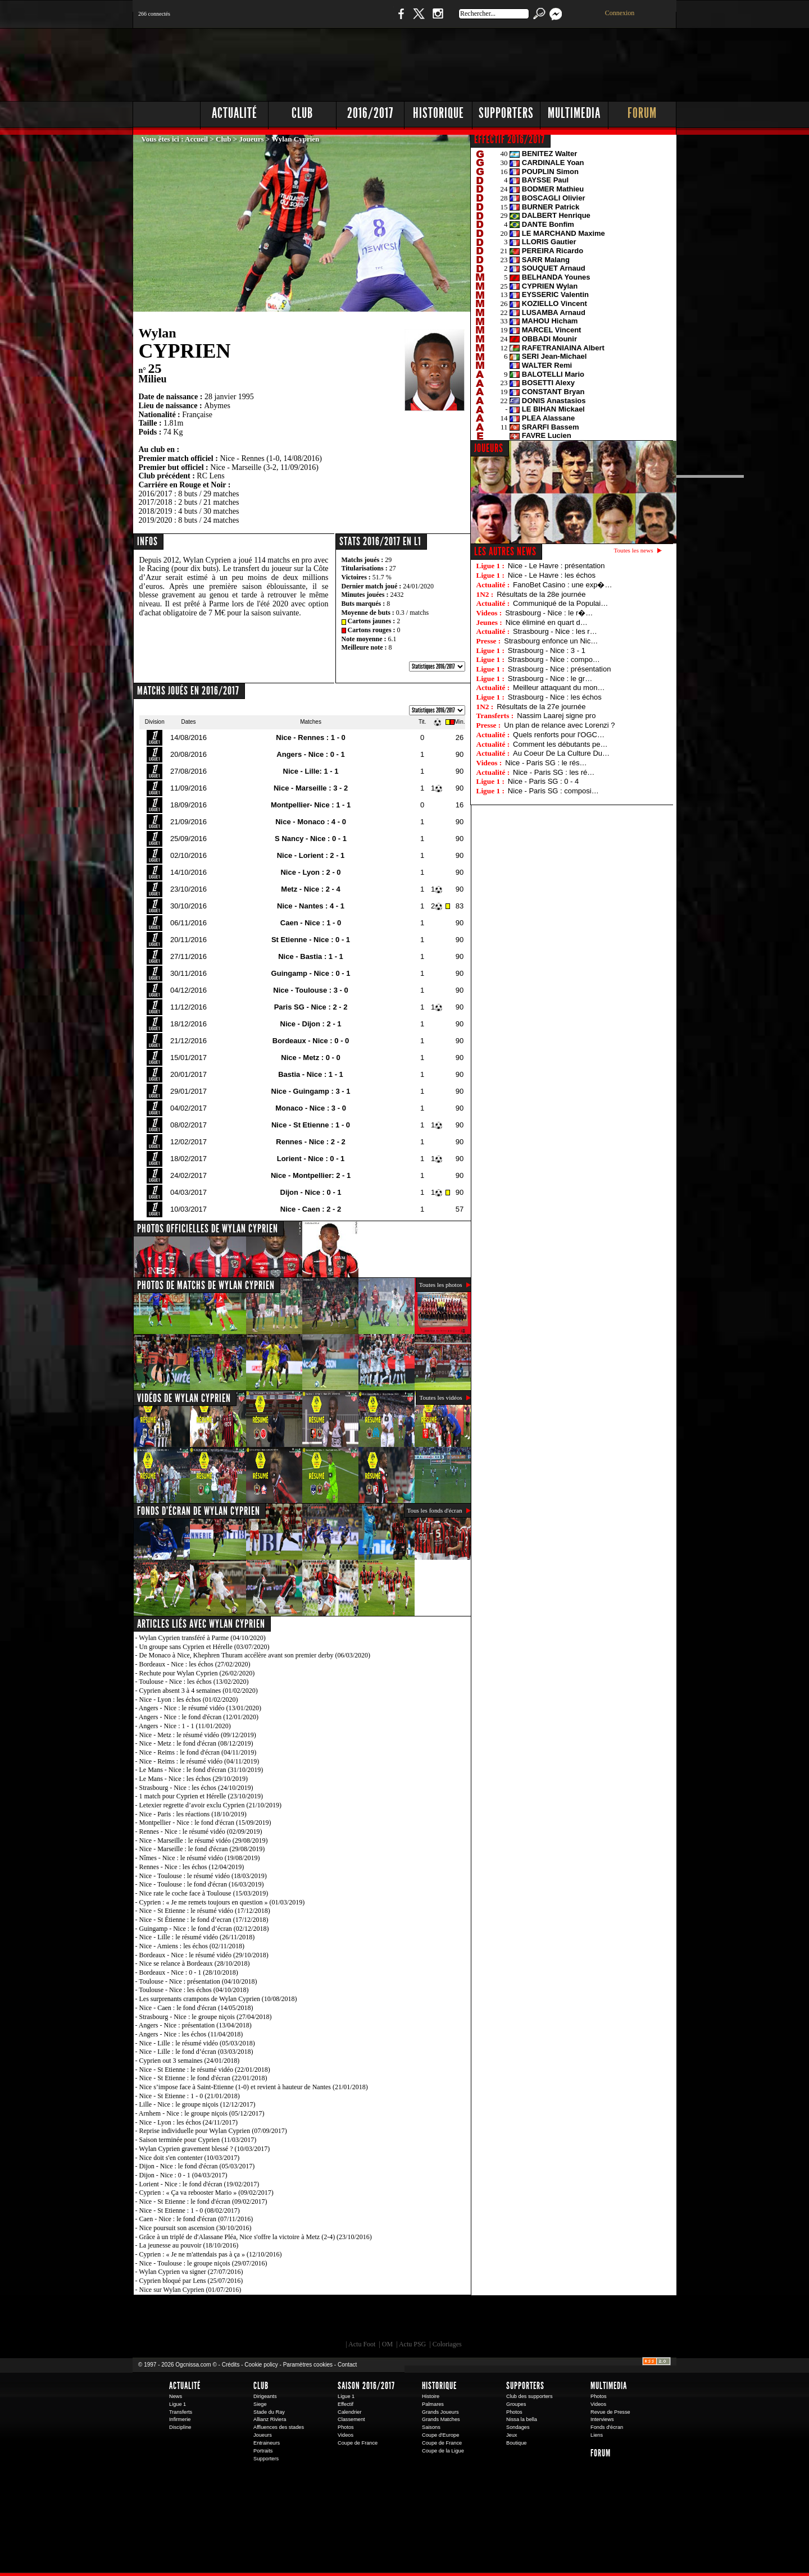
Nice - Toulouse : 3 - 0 (310, 990)
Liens (596, 2435)
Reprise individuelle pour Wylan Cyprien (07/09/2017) (213, 2131)
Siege (260, 2404)
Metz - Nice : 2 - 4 (310, 889)
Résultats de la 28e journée (541, 594)
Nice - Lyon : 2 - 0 (310, 872)
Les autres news (505, 551)
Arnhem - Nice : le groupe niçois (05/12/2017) (202, 2113)
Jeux (511, 2435)
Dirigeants (265, 2396)
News (175, 2396)
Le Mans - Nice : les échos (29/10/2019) (193, 1779)
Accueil (196, 139)
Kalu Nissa (561, 2320)
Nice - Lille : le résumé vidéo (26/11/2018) (197, 1937)
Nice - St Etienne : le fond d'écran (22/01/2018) (203, 2078)
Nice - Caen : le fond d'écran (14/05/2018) (196, 2008)
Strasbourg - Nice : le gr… (550, 678)
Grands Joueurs (440, 2412)
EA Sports (261, 2320)
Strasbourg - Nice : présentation (559, 669)
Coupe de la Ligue (443, 2451)
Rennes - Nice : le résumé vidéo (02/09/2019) (200, 1831)
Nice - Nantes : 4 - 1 (310, 906)
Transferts (180, 2412)
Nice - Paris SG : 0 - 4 (543, 781)
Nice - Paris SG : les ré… (553, 772)
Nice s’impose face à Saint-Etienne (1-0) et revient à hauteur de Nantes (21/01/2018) (253, 2087)
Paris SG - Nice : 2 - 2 (311, 1007)
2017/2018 (155, 502)
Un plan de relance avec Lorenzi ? (559, 725)
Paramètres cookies (308, 2365)
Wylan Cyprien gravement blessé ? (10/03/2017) (204, 2149)
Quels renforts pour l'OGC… (559, 734)
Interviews (602, 2419)
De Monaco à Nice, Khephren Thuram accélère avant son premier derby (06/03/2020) (255, 1655)
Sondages (518, 2427)
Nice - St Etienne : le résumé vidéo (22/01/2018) (204, 2069)
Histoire (430, 2396)
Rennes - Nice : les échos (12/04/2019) (191, 1867)
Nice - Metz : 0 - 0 (310, 1057)
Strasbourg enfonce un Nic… (551, 641)
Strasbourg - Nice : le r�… (549, 613)
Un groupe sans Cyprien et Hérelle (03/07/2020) (204, 1647)
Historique (438, 113)
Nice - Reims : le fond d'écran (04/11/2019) (198, 1752)
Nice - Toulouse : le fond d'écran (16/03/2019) (201, 1884)
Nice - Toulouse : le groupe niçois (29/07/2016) (203, 2263)
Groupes (516, 2404)
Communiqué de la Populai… (560, 603)
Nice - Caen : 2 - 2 (310, 1209)
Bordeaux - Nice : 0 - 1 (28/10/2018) (188, 1972)
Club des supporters (529, 2396)
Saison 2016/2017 (366, 2385)
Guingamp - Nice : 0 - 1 (311, 973)
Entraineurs (266, 2443)
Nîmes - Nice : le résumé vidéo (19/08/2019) (199, 1858)
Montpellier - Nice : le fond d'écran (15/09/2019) (205, 1822)
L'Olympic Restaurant (410, 2320)
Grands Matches (441, 2419)
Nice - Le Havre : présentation (556, 565)
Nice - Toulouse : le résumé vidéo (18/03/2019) (203, 1876)
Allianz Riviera (269, 2419)
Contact (347, 2365)
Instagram (437, 19)
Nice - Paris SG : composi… (553, 791)
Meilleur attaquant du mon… (559, 687)
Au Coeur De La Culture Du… (561, 753)
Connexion (620, 13)
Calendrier (350, 2412)
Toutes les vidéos (440, 1397)
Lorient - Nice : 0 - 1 (311, 1158)
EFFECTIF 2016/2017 (509, 139)
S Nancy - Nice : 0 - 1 (311, 838)
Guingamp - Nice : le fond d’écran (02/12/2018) (204, 1929)
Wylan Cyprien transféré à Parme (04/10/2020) (202, 1638)
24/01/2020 (418, 586)
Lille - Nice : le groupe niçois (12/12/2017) (197, 2104)
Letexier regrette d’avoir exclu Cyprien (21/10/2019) (210, 1805)
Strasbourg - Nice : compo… (554, 659)
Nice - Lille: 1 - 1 (311, 771)
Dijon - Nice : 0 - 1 (311, 1192)
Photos (346, 2427)
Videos (345, 2435)
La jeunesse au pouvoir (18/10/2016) (189, 2245)
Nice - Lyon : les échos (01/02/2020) (188, 1699)
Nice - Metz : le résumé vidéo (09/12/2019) (197, 1735)
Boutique (364, 19)
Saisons (431, 2427)
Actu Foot (361, 2344)
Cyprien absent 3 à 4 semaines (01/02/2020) (198, 1691)
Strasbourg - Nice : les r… (555, 631)
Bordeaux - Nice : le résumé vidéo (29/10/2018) (204, 1955)
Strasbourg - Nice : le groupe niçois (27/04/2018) (205, 2017)
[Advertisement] (472, 62)
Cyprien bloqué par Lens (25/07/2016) (191, 2281)
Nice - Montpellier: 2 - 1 (311, 1175)
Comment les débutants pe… (560, 744)
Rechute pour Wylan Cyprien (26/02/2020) (197, 1673)
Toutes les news (633, 550)
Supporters (506, 113)
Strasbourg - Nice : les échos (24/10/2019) (196, 1788)
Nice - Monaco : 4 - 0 (310, 821)
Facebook (399, 19)
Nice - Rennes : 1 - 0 (311, 737)
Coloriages (447, 2344)
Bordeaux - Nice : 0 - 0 (310, 1040)
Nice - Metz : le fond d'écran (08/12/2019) (196, 1743)
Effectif (345, 2404)
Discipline (180, 2427)
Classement (351, 2419)
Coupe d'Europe (440, 2435)
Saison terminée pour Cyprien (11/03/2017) (198, 2140)
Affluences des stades (278, 2427)
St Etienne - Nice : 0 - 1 (310, 939)
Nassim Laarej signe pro (556, 715)
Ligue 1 (177, 2404)
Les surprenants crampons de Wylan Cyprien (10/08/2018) (218, 1999)
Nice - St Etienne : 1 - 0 (310, 1125)
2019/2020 (155, 520)
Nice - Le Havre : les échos (552, 575)
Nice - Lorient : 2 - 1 (311, 855)
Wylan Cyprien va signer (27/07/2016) (191, 2272)
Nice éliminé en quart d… (547, 622)
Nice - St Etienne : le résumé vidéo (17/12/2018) (204, 1911)
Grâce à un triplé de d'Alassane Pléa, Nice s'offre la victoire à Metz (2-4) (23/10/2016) (255, 2237)
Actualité (234, 113)
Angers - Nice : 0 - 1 (310, 754)
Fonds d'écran (606, 2427)
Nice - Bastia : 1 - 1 (310, 956)
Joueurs (251, 139)
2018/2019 (155, 511)
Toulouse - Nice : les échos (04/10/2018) (193, 1990)
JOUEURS (488, 448)
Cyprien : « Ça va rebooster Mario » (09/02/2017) (206, 2192)
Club (302, 113)
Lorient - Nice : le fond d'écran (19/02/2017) (199, 2184)
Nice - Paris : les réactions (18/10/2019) (193, 1814)
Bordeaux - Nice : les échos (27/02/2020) (195, 1664)
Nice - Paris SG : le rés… (546, 763)
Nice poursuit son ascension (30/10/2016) (195, 2228)
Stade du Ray (269, 2412)
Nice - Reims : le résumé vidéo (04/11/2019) (199, 1761)
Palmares (433, 2404)
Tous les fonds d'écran (434, 1510)
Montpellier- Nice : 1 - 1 (311, 805)
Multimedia (574, 113)
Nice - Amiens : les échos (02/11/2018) (192, 1946)
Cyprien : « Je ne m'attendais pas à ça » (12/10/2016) (210, 2254)
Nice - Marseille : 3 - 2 (311, 788)
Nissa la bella (521, 2419)
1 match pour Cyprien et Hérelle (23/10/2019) (201, 1796)
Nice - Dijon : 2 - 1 (311, 1024)
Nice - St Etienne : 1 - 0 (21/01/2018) (189, 2096)
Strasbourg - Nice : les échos (555, 697)
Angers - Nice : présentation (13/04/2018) (195, 2025)
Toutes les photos (440, 1284)
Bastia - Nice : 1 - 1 (310, 1074)
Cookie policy (261, 2365)
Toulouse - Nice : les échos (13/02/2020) (193, 1682)
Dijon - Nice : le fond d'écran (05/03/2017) (197, 2166)
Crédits (231, 2365)
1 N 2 (320, 19)
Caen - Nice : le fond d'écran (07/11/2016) (196, 2219)
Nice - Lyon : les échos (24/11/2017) (188, 2122)
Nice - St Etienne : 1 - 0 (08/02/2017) (189, 2210)
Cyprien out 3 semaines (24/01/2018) (189, 2061)
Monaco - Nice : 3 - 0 (310, 1108)
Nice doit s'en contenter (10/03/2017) (189, 2158)
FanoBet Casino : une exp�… (562, 585)
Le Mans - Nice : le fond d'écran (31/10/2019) (201, 1770)
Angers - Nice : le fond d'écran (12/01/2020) (198, 1717)
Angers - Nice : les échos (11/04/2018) (191, 2034)
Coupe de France (358, 2443)
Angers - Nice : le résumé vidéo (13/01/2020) (200, 1708)
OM (387, 2344)
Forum (642, 113)
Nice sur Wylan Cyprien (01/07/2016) (190, 2290)
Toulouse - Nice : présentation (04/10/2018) (198, 1981)
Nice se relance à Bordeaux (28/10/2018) (194, 1963)
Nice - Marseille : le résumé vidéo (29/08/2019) (203, 1840)
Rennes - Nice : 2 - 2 (311, 1142)
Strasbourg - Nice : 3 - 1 (546, 650)
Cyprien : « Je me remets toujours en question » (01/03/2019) (222, 1902)
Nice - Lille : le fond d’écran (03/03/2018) (196, 2052)
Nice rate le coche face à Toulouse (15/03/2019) (204, 1893)
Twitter (418, 19)
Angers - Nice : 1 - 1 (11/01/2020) (185, 1726)
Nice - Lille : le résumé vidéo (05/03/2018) (197, 2043)
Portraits (262, 2451)
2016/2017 (370, 113)
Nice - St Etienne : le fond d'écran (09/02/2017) (203, 2201)
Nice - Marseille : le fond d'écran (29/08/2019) (202, 1849)
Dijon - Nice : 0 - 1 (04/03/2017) (183, 2175)
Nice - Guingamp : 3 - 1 (311, 1091)
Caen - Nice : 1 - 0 (310, 923)
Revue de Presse (610, 2412)
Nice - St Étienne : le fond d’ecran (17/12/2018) (204, 1920)
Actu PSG (412, 2344)
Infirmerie (179, 2419)
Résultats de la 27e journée (541, 706)
